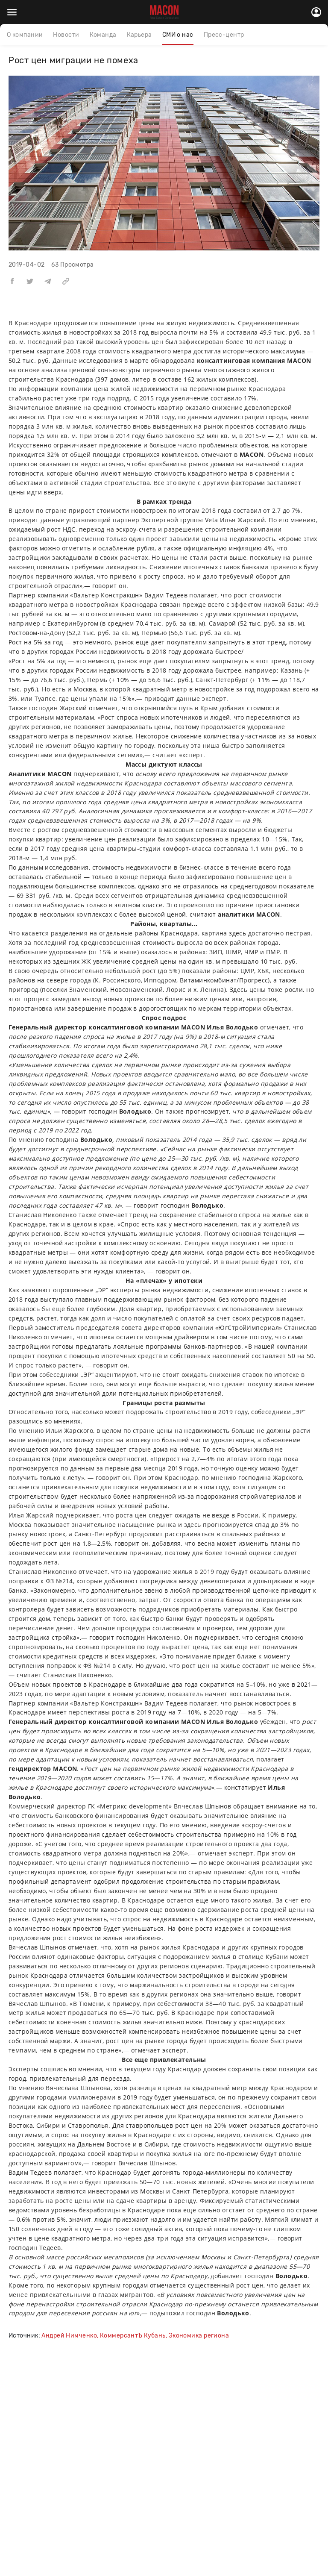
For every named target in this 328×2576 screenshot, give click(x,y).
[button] (12, 280)
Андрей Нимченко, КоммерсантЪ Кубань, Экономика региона (135, 2335)
